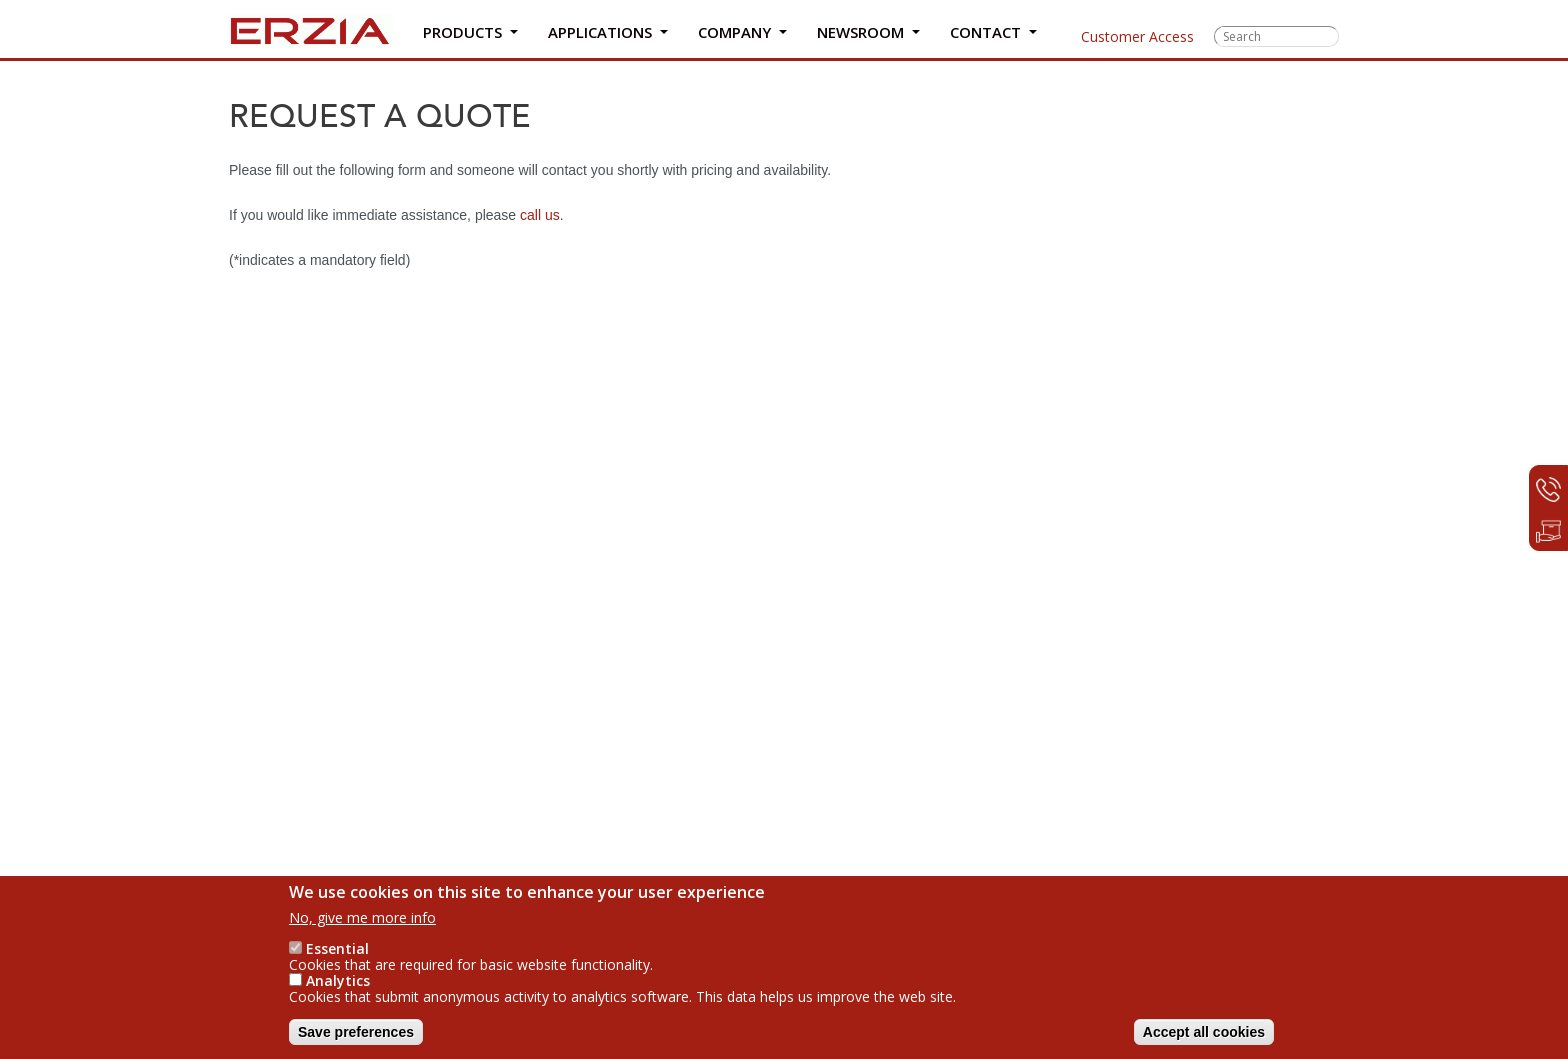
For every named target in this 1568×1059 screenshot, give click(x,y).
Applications (601, 36)
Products (464, 36)
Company (733, 36)
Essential (337, 948)
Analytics (338, 980)
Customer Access (1123, 36)
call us (540, 215)
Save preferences (356, 1032)
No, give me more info (362, 917)
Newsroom (860, 36)
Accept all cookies (1204, 1032)
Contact (985, 36)
